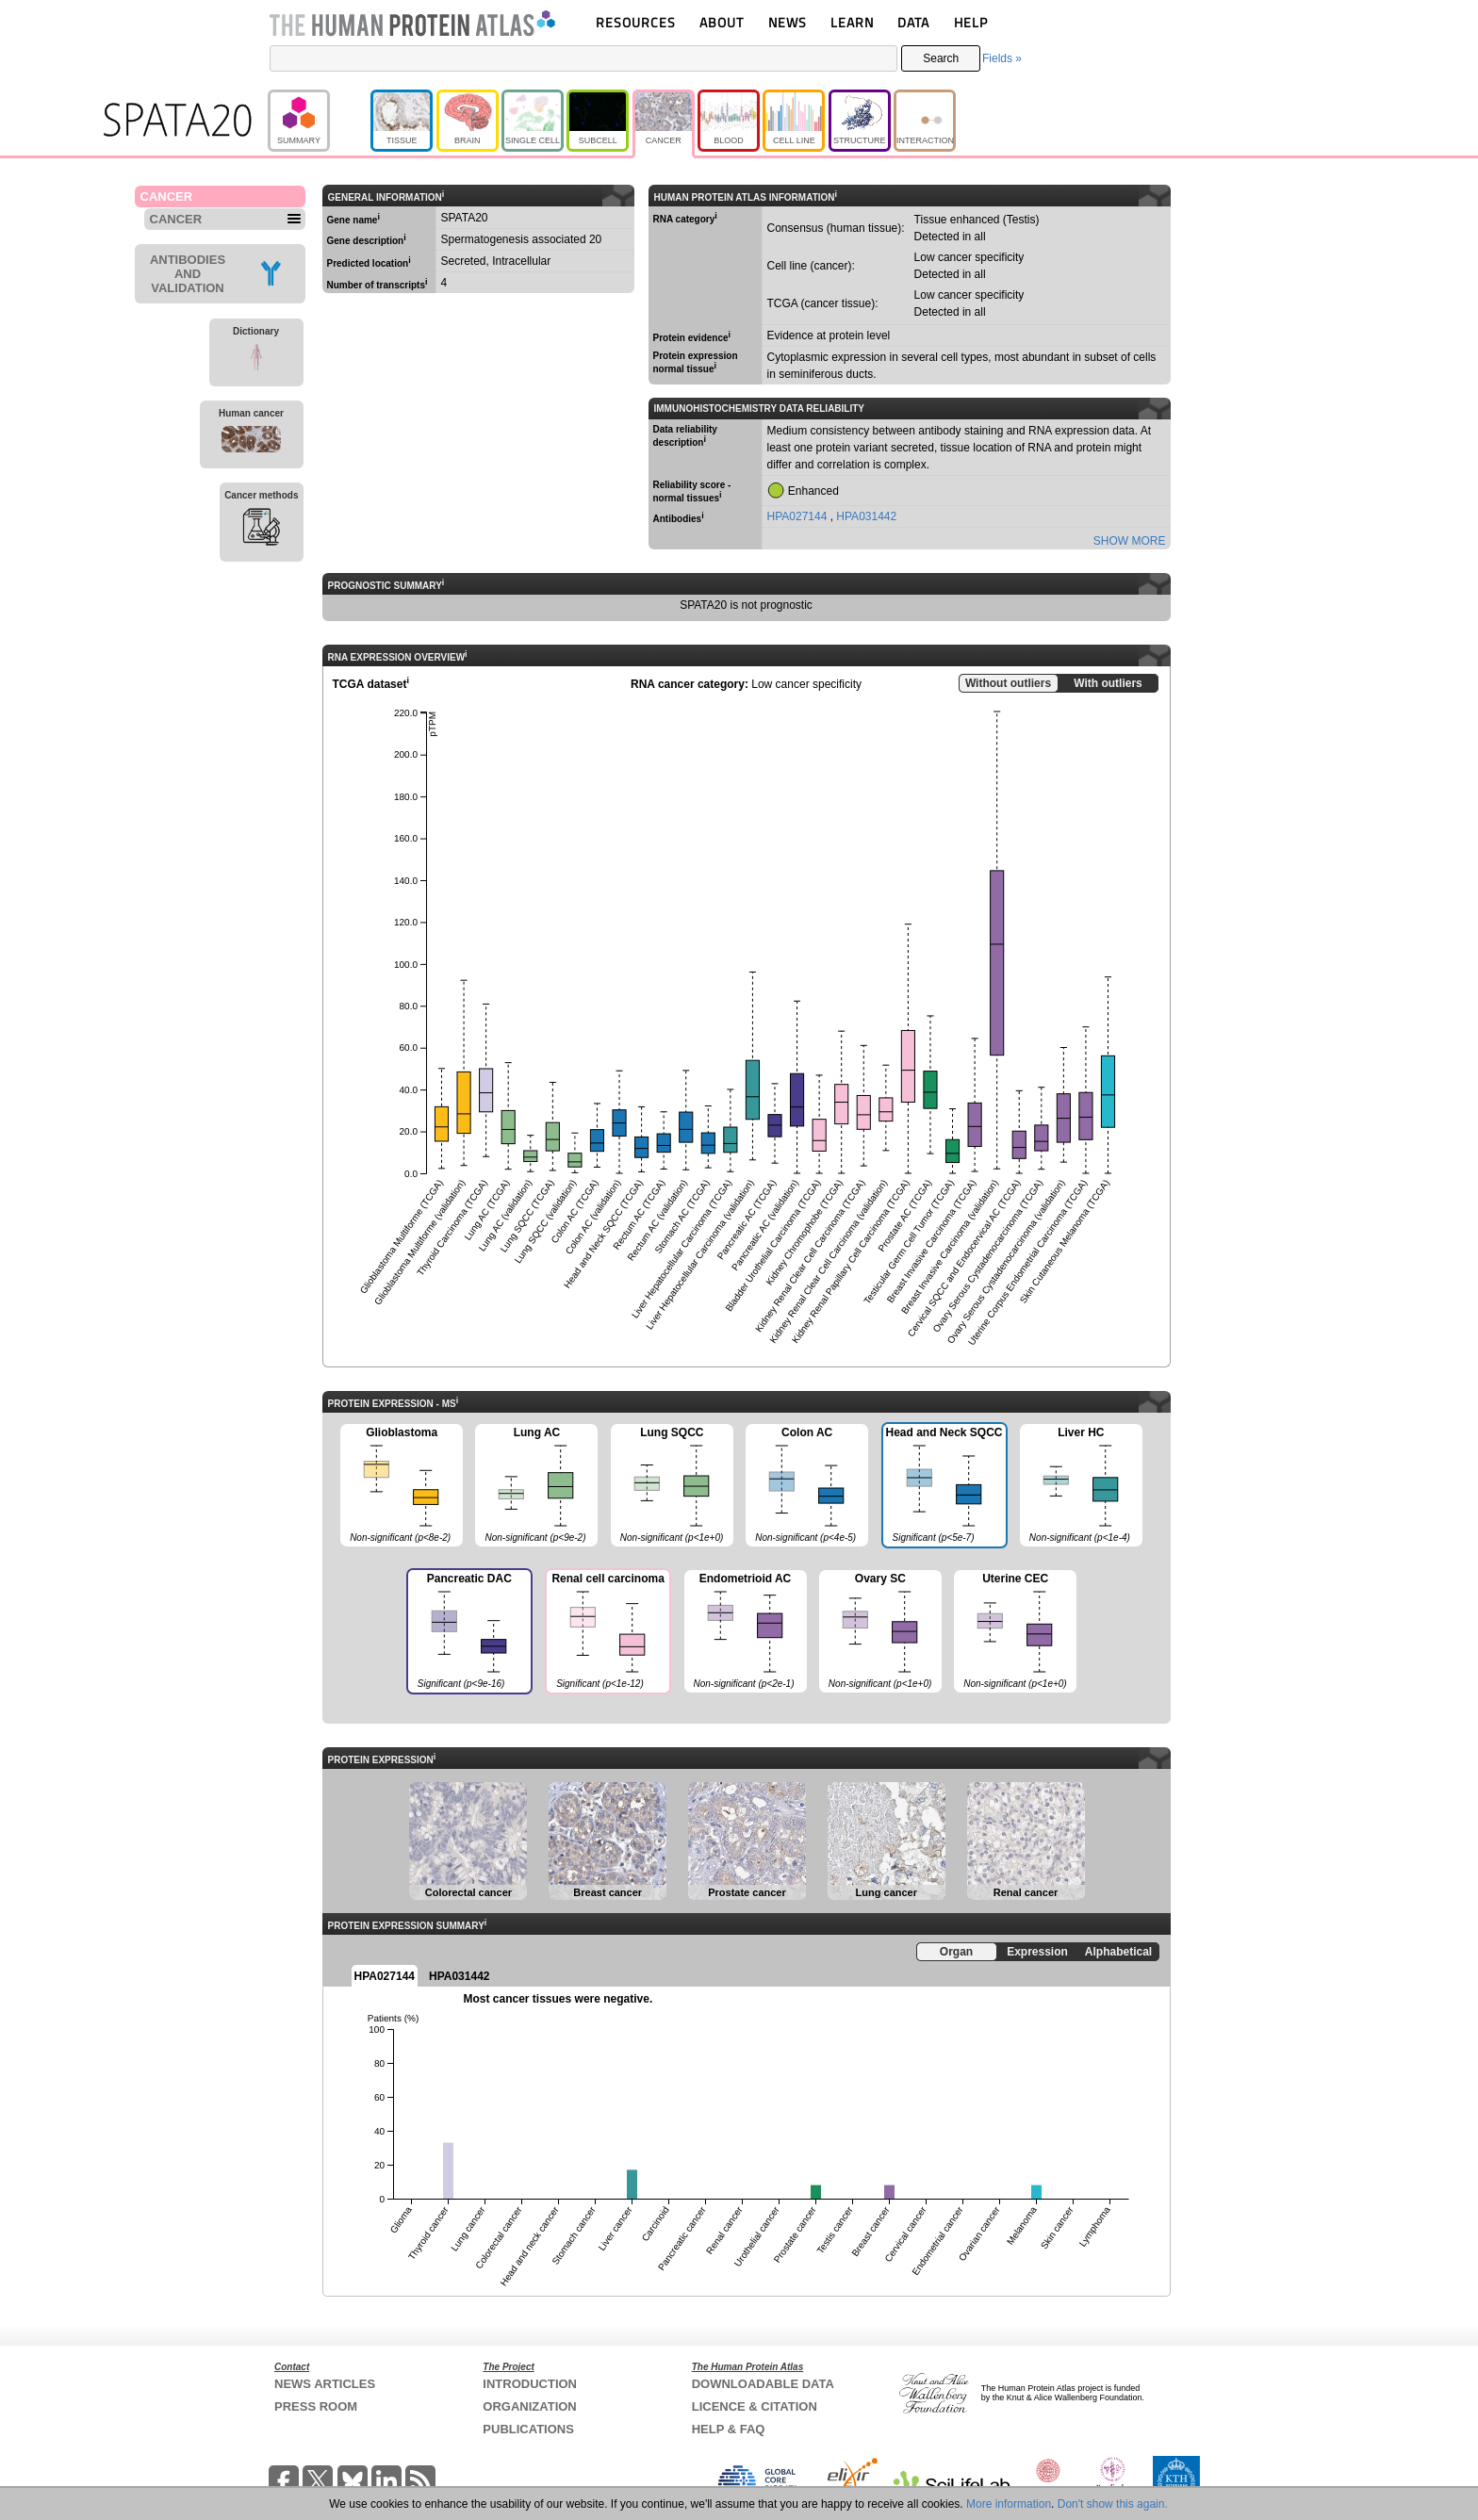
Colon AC (807, 1486)
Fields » (1002, 58)
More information (1008, 2504)
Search (941, 58)
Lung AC (536, 1486)
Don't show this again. (1113, 2504)
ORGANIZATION (529, 2406)
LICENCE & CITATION (754, 2406)
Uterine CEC (1015, 1632)
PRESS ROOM (315, 2406)
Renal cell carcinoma (607, 1633)
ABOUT (721, 22)
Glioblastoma (401, 1486)
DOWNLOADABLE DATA (763, 2384)
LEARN (852, 22)
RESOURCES (636, 22)
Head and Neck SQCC (943, 1487)
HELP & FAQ (728, 2429)
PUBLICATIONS (528, 2429)
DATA (913, 22)
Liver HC (1081, 1486)
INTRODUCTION (530, 2384)
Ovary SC (880, 1632)
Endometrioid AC (745, 1632)
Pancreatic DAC (468, 1633)
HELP (971, 22)
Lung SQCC (672, 1486)
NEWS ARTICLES (324, 2384)
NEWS (787, 22)
